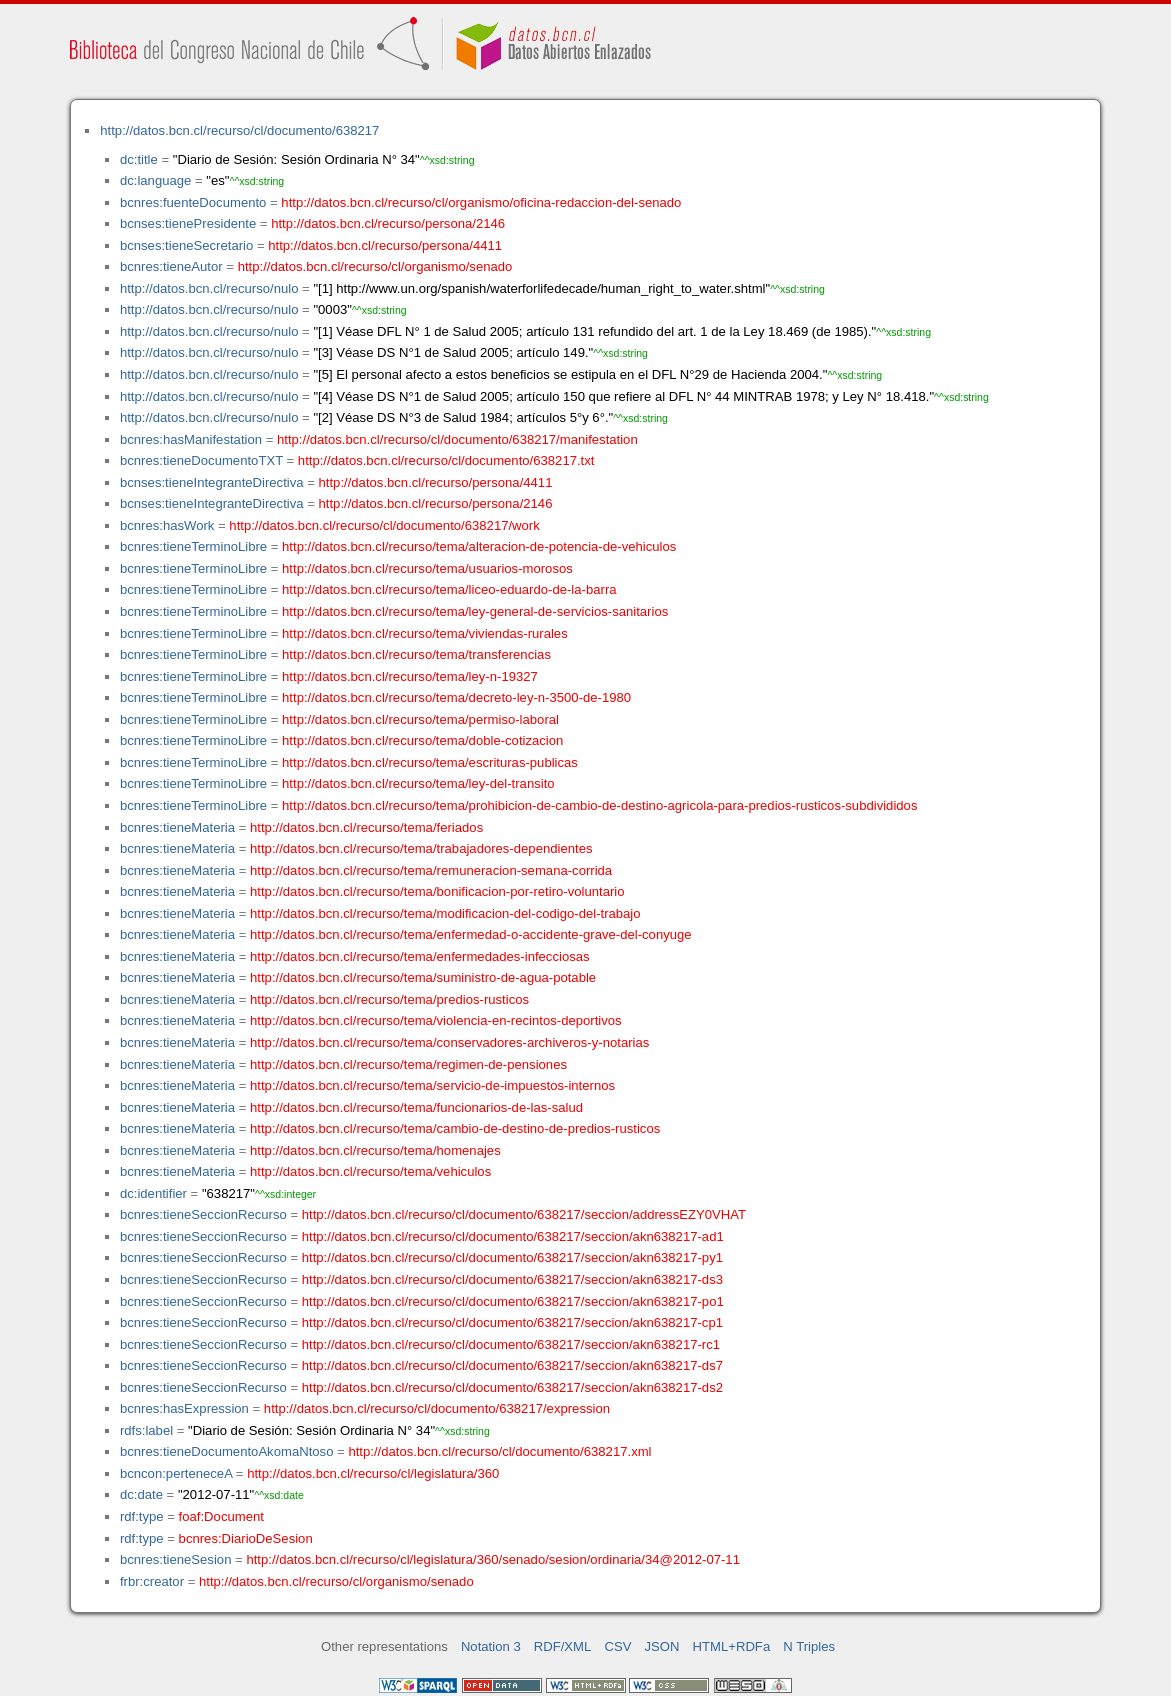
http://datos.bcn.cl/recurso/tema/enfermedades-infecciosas (420, 956)
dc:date (141, 1494)
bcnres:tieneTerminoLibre (193, 546)
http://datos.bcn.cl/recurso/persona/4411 (385, 245)
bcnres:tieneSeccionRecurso (203, 1214)
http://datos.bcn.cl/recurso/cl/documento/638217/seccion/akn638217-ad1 (513, 1236)
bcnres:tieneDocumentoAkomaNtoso (227, 1451)
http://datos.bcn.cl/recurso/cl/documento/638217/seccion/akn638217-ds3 (512, 1279)
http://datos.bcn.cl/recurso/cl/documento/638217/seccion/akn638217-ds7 (512, 1365)
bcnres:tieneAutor (171, 266)
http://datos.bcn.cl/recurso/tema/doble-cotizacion (422, 740)
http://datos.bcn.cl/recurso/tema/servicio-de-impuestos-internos (432, 1085)
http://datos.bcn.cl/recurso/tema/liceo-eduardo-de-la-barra (449, 589)
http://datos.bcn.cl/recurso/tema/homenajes (375, 1150)
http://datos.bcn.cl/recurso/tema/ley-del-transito (418, 783)
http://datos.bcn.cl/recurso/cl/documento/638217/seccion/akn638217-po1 (513, 1301)
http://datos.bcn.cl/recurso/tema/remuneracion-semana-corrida (431, 870)
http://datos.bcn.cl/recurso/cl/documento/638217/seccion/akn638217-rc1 (511, 1344)
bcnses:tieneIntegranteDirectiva (212, 482)
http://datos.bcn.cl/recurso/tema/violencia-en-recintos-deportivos (436, 1020)
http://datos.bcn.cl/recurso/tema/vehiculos (370, 1171)
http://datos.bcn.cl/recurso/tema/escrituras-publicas (430, 762)
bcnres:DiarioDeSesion (246, 1538)
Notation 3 (491, 1646)
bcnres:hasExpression (184, 1408)
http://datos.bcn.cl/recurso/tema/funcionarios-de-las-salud (416, 1107)
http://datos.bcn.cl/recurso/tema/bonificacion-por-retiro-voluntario (437, 891)
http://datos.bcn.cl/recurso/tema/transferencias (416, 654)
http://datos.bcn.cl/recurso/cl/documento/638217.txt (446, 460)
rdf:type (142, 1516)
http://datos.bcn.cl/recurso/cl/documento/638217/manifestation (457, 439)
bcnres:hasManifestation (191, 439)
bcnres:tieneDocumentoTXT (201, 460)
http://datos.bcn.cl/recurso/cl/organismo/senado (375, 266)
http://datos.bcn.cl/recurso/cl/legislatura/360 (373, 1473)
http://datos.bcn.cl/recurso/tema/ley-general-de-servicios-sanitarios (475, 611)
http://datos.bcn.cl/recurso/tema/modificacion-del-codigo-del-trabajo (445, 913)
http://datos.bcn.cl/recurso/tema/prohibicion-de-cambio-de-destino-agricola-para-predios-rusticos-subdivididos (599, 805)
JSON (662, 1646)
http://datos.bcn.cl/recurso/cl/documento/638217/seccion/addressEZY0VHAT (524, 1214)
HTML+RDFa (732, 1646)
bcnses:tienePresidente (188, 223)
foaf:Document (221, 1516)
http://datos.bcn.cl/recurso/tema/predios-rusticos (389, 999)
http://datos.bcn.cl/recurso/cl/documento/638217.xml (499, 1451)
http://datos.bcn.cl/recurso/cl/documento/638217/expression (437, 1408)
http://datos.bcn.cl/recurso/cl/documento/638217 (239, 130)
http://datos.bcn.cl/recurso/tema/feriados (366, 827)
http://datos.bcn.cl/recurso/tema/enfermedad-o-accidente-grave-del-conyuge (471, 934)
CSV (617, 1646)
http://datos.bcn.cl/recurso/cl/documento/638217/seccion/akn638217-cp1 (512, 1322)
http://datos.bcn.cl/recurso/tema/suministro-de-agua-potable (423, 977)
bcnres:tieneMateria (177, 827)
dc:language (155, 180)
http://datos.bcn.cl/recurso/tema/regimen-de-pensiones (408, 1064)
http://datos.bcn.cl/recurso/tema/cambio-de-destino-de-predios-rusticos (455, 1128)
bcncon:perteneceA (176, 1473)
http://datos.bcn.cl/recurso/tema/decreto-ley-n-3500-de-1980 (456, 697)
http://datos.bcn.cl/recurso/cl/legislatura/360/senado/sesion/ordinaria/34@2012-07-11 (493, 1559)
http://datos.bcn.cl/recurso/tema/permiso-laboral (420, 719)
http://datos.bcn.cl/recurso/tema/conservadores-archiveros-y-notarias (449, 1042)
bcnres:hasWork (167, 525)
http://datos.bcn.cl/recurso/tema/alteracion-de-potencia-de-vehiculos (479, 546)
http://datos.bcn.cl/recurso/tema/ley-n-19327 (410, 676)
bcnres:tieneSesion (176, 1559)
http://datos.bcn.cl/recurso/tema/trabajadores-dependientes (421, 848)
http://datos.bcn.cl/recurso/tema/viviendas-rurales (425, 633)
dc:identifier (153, 1193)
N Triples (809, 1646)
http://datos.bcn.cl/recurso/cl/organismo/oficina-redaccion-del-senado (481, 202)
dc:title (139, 159)
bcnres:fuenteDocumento (193, 202)
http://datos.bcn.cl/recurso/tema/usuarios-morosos (427, 568)
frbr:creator (152, 1581)
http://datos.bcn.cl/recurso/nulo (209, 288)
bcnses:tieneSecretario (186, 245)
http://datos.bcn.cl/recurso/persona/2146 (388, 223)
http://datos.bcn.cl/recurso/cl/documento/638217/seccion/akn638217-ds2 (512, 1387)
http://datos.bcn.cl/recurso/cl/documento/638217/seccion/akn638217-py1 (512, 1257)
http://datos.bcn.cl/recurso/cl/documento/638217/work (384, 525)
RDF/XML (563, 1646)
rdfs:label (146, 1430)
